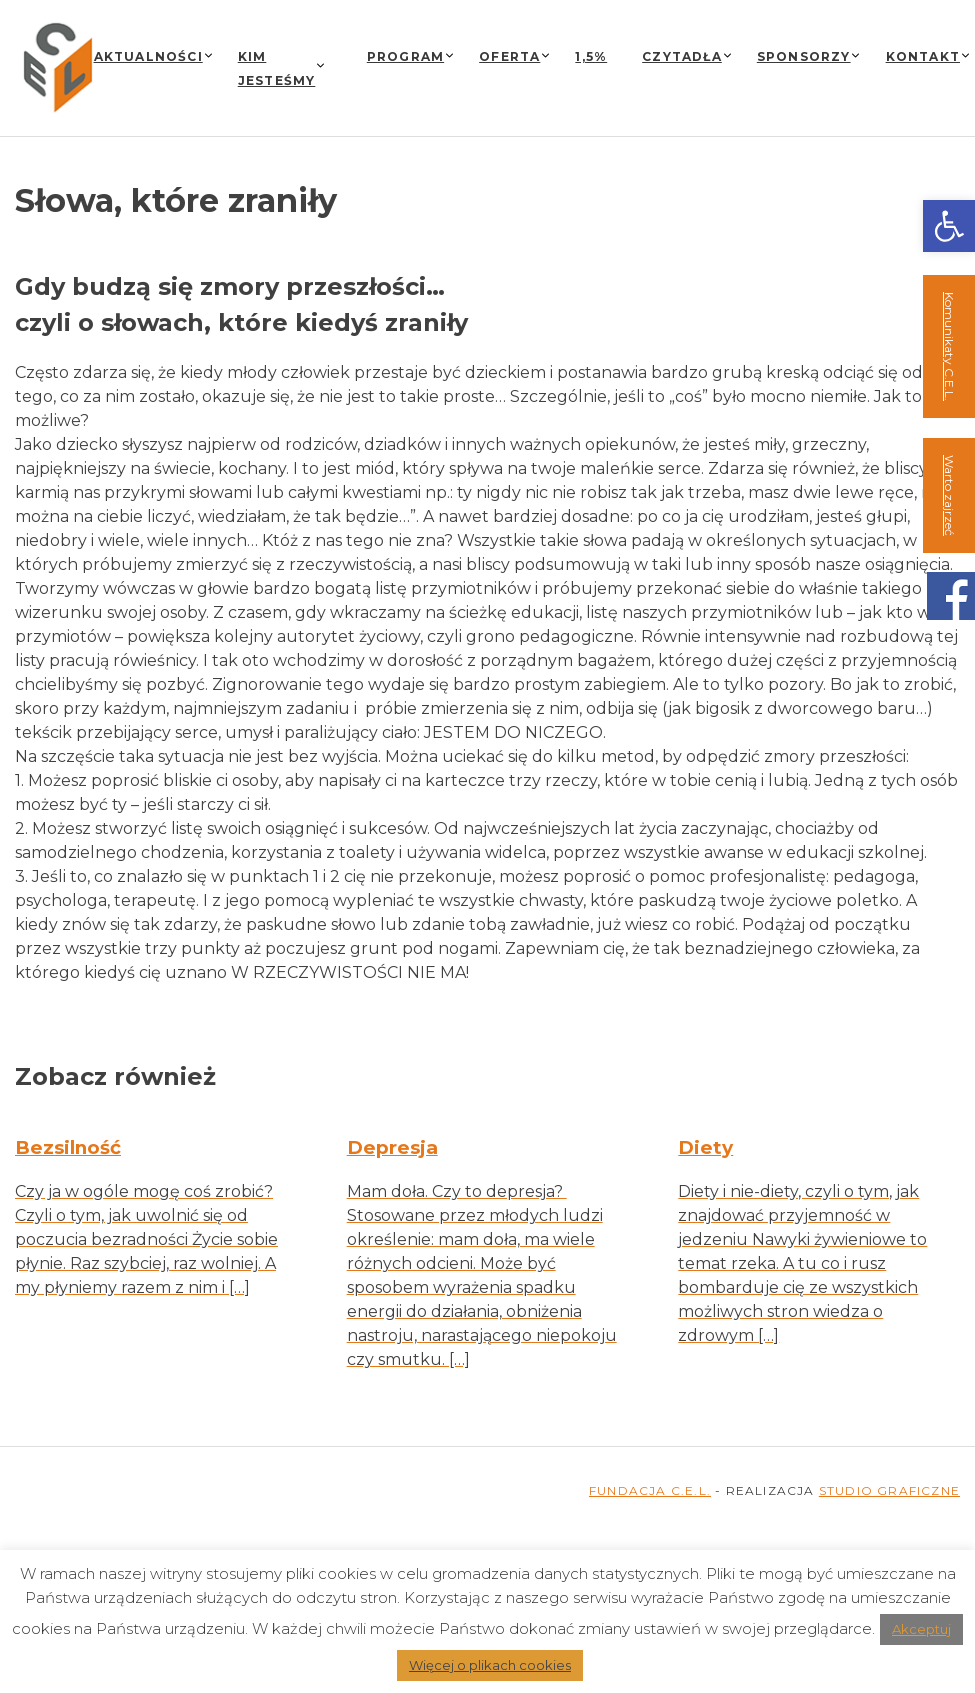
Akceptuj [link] (921, 1629)
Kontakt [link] (923, 56)
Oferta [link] (509, 56)
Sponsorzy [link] (804, 56)
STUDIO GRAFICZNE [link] (889, 1490)
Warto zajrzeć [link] (949, 495)
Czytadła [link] (682, 56)
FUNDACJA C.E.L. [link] (650, 1490)
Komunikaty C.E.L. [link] (949, 346)
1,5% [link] (591, 56)
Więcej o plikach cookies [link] (490, 1665)
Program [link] (405, 56)
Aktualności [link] (148, 56)
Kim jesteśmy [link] (277, 68)
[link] (949, 226)
